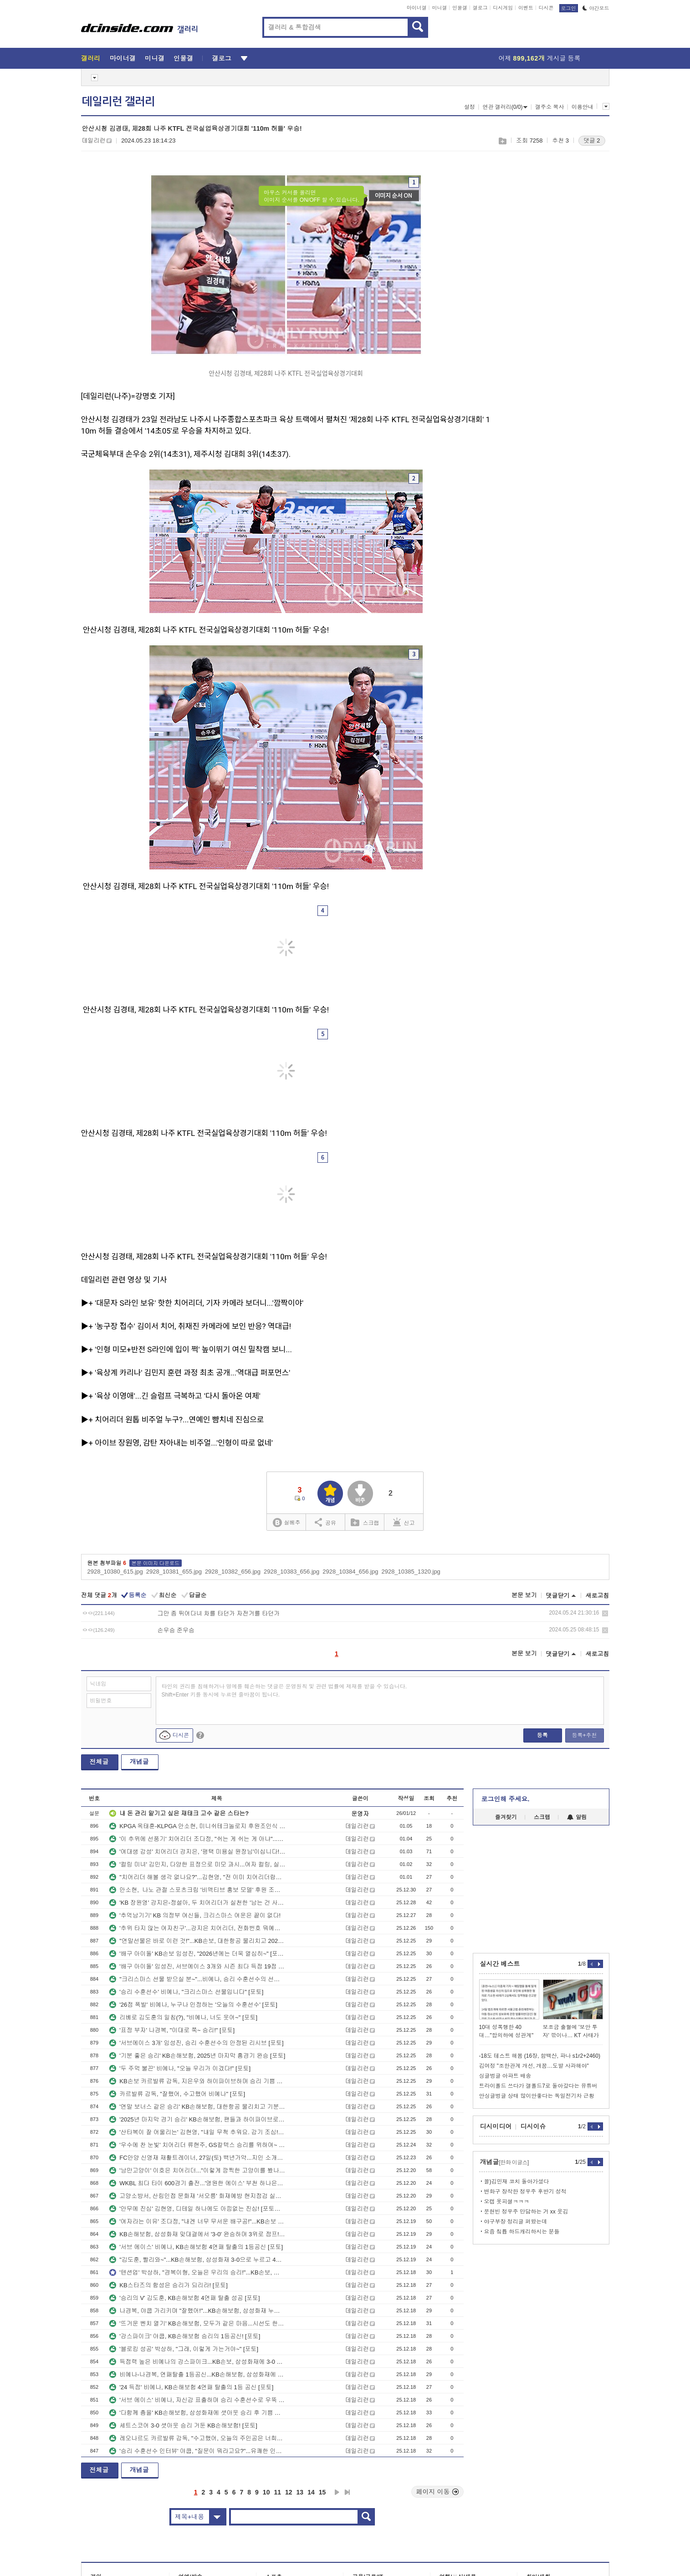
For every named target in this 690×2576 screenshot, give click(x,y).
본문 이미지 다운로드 (155, 1563)
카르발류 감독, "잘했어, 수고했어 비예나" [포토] (177, 2093)
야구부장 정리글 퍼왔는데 (515, 2221)
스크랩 (502, 141)
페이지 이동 (437, 2491)
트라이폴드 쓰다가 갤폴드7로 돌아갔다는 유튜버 (538, 2086)
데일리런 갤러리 (118, 101)
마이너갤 (417, 7)
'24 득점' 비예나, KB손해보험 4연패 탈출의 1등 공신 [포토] (191, 2387)
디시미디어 (496, 2126)
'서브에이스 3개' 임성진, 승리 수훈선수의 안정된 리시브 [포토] (196, 2042)
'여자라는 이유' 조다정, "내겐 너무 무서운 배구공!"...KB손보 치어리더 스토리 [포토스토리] (197, 2221)
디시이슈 (533, 2126)
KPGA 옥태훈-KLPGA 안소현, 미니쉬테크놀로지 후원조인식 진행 (197, 1826)
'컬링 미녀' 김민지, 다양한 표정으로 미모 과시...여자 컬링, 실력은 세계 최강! (197, 1864)
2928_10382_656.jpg (233, 1571)
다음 (337, 2492)
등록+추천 (584, 1735)
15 (322, 2492)
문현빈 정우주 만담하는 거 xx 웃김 (526, 2211)
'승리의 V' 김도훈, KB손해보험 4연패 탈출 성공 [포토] (184, 2298)
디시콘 (546, 7)
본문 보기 (524, 1595)
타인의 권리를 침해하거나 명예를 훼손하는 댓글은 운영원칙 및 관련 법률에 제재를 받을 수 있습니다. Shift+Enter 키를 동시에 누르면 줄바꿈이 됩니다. (284, 1690)
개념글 (139, 1761)
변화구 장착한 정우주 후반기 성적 (525, 2191)
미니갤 (439, 7)
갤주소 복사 (549, 107)
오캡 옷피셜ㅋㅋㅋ (506, 2201)
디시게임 (503, 7)
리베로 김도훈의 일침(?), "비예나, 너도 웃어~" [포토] (183, 2017)
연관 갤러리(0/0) (504, 107)
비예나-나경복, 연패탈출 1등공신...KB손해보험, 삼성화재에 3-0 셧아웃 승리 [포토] (197, 2374)
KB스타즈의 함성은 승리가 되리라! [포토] (168, 2285)
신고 (404, 1522)
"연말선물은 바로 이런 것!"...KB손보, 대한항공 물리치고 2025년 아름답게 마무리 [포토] (197, 1940)
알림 (577, 1817)
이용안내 (582, 107)
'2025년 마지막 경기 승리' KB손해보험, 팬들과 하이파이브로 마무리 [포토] (197, 2119)
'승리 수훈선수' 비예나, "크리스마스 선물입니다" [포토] (186, 1991)
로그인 (568, 8)
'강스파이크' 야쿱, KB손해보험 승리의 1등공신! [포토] (184, 2336)
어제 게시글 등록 (540, 58)
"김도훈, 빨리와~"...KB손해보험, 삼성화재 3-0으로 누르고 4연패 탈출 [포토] (197, 2259)
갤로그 (480, 7)
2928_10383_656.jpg (291, 1571)
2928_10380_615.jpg (115, 1571)
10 (266, 2492)
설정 (469, 107)
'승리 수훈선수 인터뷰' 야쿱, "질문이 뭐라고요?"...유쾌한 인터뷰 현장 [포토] (197, 2451)
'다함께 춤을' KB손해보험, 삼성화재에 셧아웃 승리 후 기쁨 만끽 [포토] (197, 2412)
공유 (325, 1522)
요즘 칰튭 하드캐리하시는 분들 (522, 2231)
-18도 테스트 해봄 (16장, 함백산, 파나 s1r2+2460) (539, 2056)
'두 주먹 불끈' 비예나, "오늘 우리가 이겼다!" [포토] (179, 2068)
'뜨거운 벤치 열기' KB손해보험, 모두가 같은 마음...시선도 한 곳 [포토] (197, 2323)
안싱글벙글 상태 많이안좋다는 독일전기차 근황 (536, 2096)
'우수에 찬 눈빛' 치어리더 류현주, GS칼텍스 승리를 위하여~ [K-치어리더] (197, 2145)
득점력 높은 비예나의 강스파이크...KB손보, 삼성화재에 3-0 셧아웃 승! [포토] (197, 2361)
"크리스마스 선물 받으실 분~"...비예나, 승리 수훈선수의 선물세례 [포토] (197, 1979)
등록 (542, 1735)
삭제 (605, 1613)
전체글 (99, 1761)
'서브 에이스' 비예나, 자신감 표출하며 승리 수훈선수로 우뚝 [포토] (197, 2400)
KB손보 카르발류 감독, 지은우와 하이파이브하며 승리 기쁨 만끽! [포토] (197, 2081)
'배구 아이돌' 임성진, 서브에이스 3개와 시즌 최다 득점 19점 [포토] (197, 1966)
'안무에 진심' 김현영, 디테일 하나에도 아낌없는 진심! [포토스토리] (197, 2208)
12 (288, 2492)
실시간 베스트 (500, 1964)
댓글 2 (591, 140)
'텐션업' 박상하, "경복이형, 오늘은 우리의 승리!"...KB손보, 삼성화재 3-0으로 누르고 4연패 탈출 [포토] (197, 2272)
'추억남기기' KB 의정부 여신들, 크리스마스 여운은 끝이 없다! (195, 1915)
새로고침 (597, 1595)
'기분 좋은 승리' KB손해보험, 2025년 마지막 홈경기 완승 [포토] (197, 2055)
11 (277, 2492)
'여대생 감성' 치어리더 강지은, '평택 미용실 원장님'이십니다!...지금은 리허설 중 (197, 1851)
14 (311, 2492)
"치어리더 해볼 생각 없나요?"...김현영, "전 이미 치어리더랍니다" (197, 1877)
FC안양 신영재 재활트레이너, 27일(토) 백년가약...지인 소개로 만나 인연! (197, 2157)
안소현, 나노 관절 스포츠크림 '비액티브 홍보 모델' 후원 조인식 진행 (197, 1889)
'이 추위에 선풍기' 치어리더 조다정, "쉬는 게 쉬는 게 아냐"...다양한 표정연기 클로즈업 (197, 1838)
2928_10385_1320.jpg (410, 1571)
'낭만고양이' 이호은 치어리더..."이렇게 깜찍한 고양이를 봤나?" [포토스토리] (197, 2170)
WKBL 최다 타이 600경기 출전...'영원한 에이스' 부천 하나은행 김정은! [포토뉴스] (197, 2183)
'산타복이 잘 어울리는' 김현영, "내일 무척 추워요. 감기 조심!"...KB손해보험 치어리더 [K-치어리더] (197, 2132)
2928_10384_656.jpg (350, 1571)
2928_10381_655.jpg (174, 1571)
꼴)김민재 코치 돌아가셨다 (516, 2181)
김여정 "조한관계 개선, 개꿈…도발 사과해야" (534, 2066)
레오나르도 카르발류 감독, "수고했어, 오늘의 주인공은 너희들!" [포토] (197, 2438)
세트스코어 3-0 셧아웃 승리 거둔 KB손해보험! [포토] (183, 2425)
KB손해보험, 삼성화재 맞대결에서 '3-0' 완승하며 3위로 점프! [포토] (197, 2234)
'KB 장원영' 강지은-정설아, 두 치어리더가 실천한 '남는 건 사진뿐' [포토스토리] (197, 1902)
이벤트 (525, 7)
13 (300, 2492)
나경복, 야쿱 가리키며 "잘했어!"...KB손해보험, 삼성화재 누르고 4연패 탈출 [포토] (197, 2310)
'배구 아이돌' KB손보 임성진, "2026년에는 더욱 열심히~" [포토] (197, 1953)
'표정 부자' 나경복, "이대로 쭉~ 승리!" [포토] (172, 2030)
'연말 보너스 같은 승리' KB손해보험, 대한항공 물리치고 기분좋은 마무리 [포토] (197, 2106)
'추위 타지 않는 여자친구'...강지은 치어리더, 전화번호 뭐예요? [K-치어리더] (197, 1928)
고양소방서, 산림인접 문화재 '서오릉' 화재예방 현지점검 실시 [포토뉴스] (197, 2196)
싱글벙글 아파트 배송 (505, 2076)
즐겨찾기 (506, 1817)
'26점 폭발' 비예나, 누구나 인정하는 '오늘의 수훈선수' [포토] (193, 2004)
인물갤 (459, 7)
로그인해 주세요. (505, 1799)
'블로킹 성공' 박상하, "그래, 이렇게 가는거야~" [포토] (183, 2349)
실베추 (286, 1523)
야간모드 (596, 8)
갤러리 (91, 58)
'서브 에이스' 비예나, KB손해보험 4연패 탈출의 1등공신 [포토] (196, 2247)
